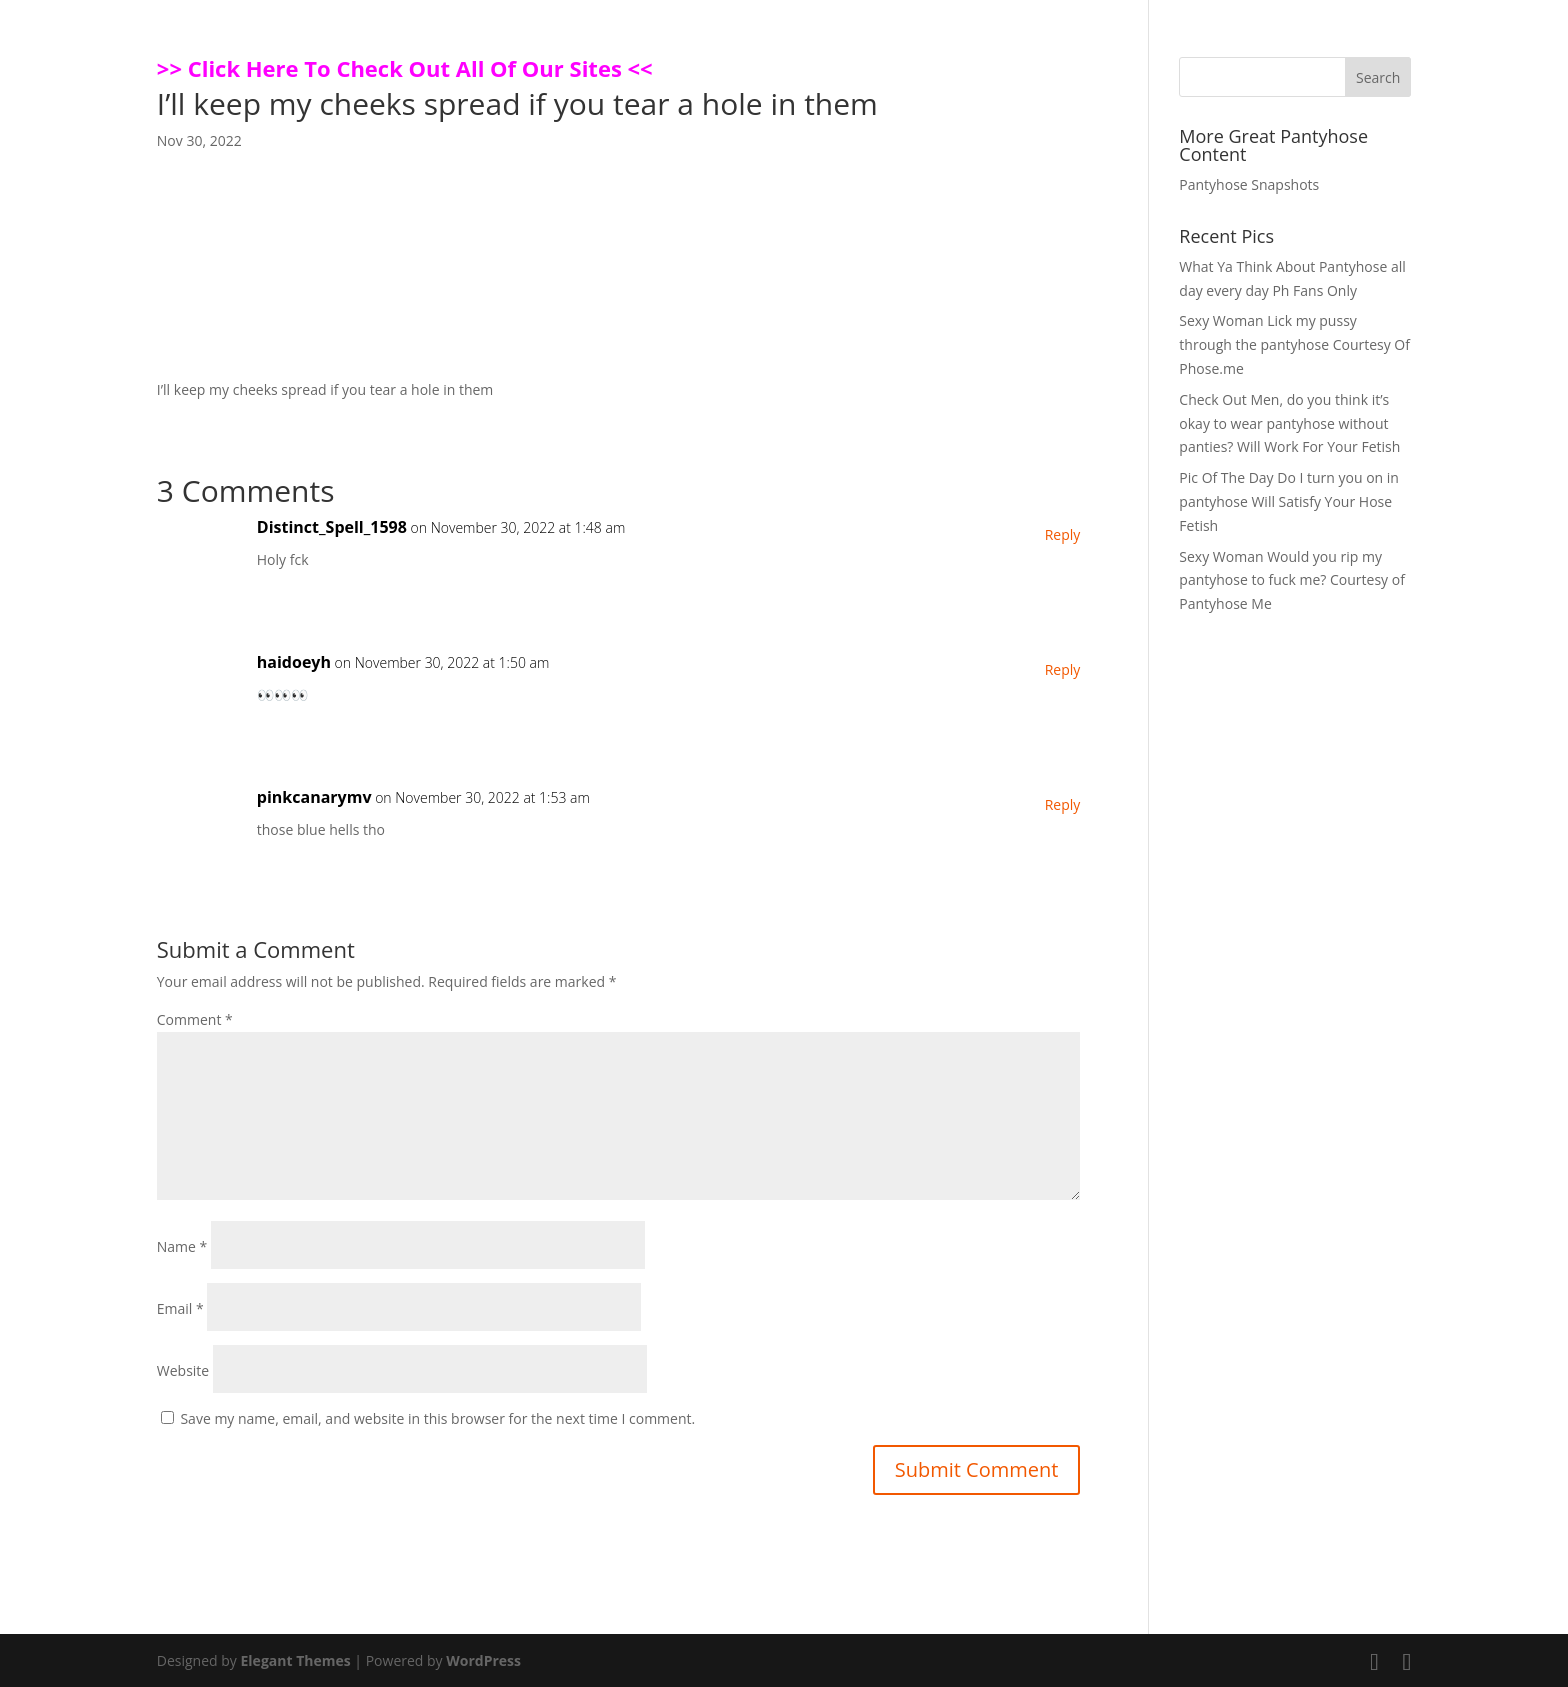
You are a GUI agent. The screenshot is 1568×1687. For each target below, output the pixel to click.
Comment (195, 1019)
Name (182, 1246)
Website (183, 1370)
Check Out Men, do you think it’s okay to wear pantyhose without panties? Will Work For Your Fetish (1289, 423)
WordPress (483, 1660)
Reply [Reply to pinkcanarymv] (1063, 804)
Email (180, 1308)
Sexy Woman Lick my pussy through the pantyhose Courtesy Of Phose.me (1294, 344)
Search (1378, 77)
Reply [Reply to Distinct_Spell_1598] (1063, 534)
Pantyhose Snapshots (1249, 184)
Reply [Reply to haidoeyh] (1063, 669)
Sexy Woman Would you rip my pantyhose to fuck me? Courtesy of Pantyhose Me (1292, 580)
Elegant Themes (296, 1660)
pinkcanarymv (314, 797)
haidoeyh (294, 662)
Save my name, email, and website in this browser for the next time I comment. (437, 1418)
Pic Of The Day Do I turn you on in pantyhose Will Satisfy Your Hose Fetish (1289, 501)
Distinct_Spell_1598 (332, 527)
